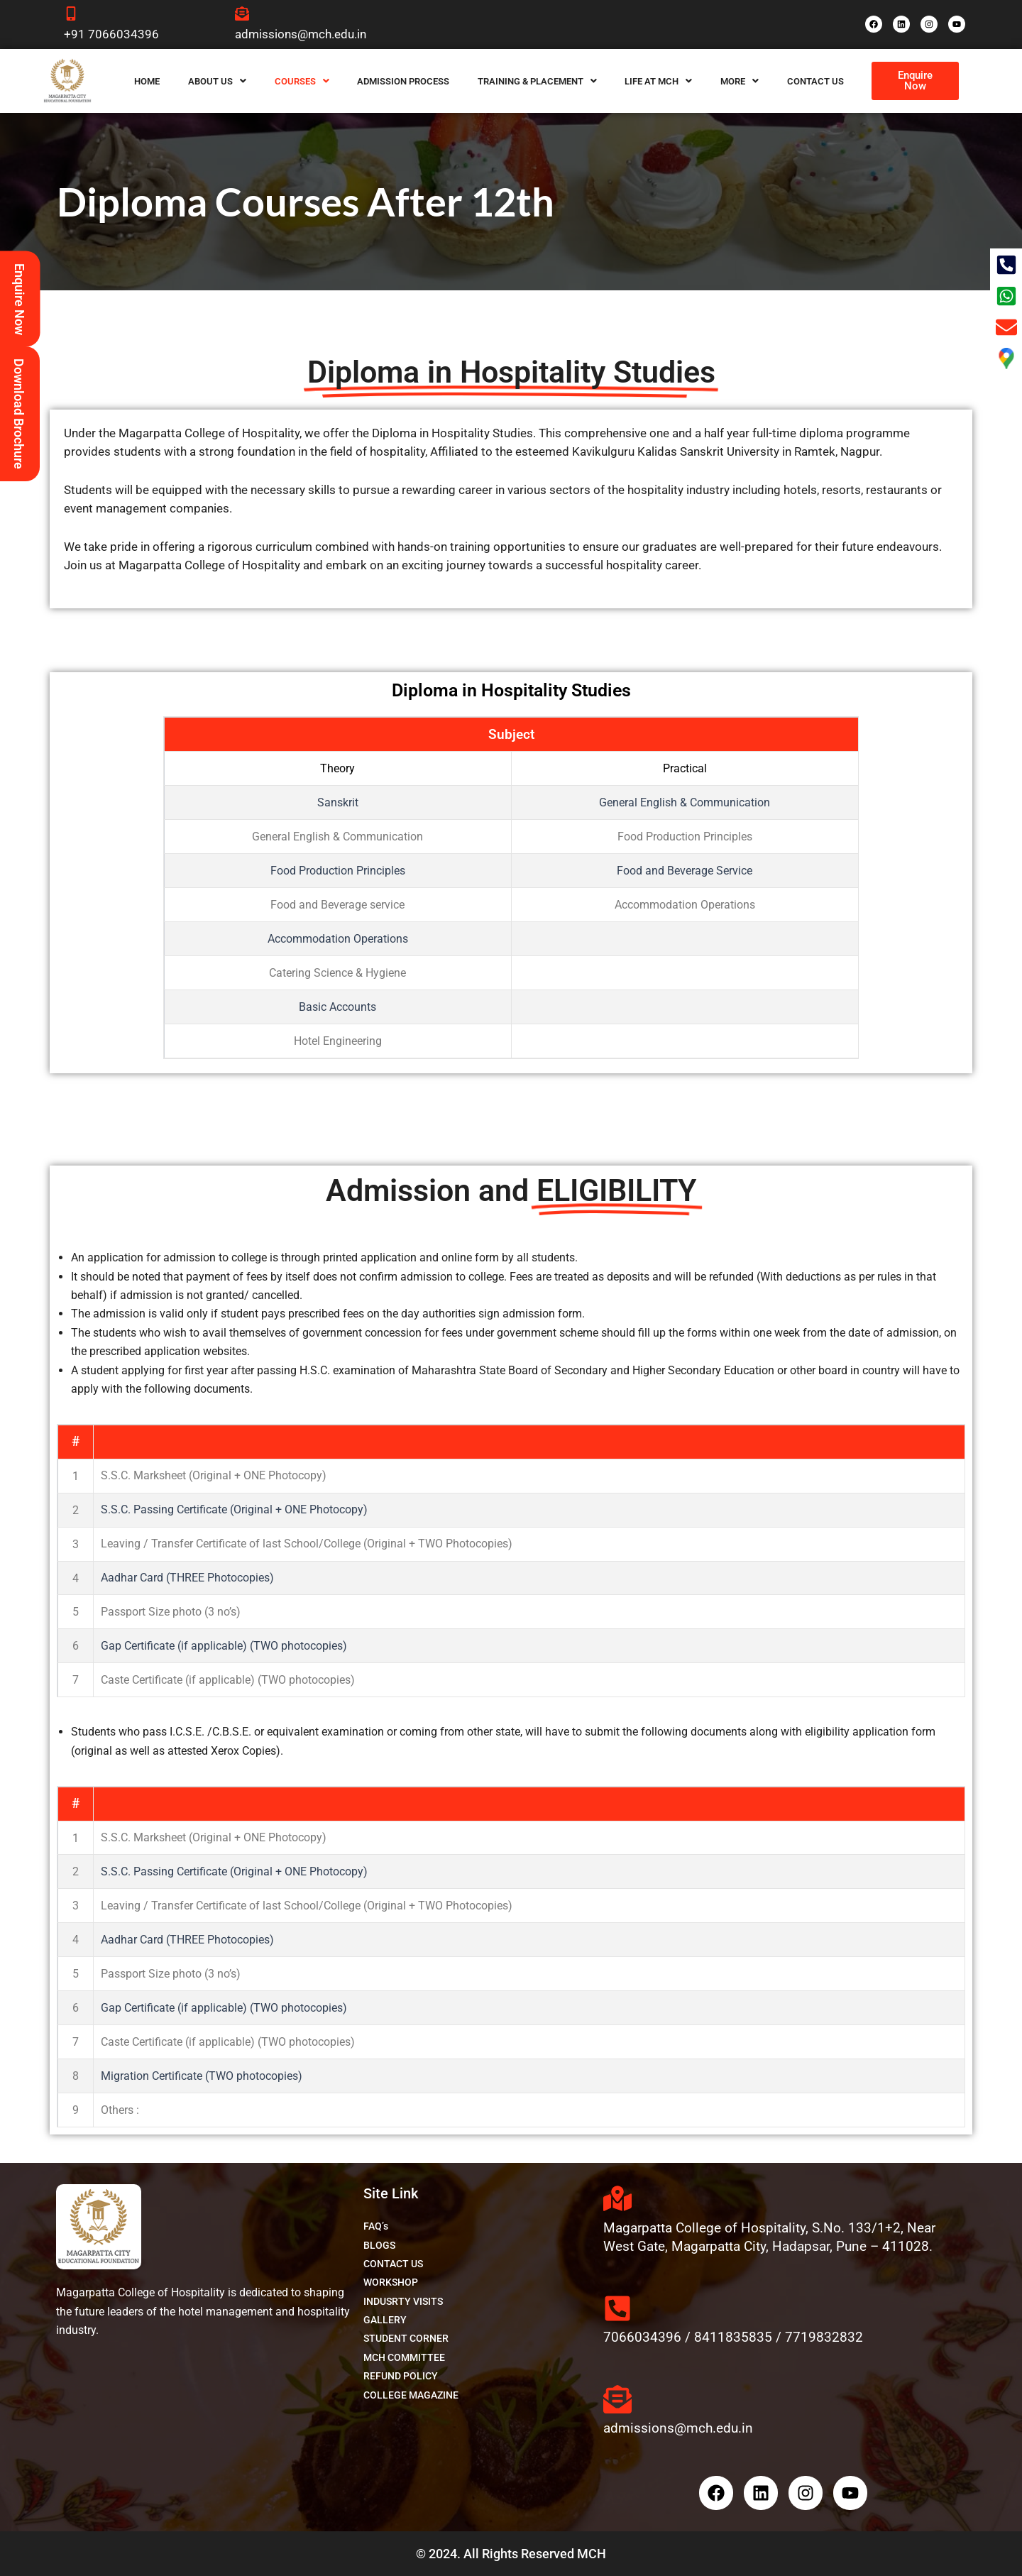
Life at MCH (658, 81)
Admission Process (403, 81)
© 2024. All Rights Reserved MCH (511, 2553)
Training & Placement (537, 81)
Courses (302, 81)
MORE (739, 81)
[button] (217, 81)
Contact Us (815, 81)
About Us (217, 81)
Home (147, 81)
